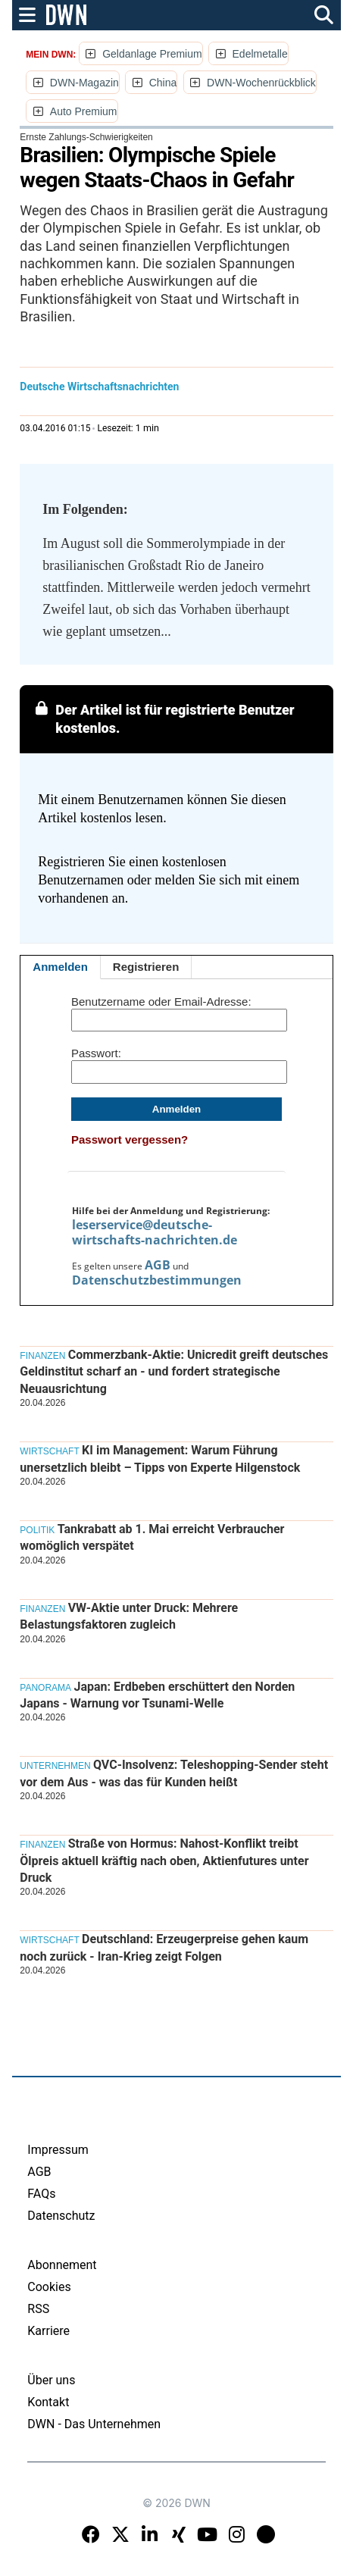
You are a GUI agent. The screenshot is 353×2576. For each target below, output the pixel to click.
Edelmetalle (260, 54)
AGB (157, 1265)
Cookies (48, 2287)
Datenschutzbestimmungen (157, 1280)
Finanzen (42, 1356)
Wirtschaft (49, 1451)
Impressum (58, 2149)
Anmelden (60, 966)
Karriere (48, 2331)
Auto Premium (83, 111)
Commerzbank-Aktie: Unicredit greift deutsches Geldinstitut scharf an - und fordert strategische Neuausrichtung (174, 1371)
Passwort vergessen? (129, 1139)
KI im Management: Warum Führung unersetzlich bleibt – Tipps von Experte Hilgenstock (160, 1458)
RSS (38, 2309)
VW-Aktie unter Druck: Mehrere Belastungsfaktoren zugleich (129, 1616)
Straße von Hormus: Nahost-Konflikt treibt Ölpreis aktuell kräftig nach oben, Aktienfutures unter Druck (164, 1860)
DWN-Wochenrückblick (261, 83)
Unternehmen (55, 1766)
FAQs (41, 2193)
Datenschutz (61, 2215)
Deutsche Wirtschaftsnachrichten (99, 386)
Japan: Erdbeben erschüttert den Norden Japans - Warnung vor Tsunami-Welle (157, 1695)
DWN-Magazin (84, 83)
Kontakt (48, 2402)
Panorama (45, 1687)
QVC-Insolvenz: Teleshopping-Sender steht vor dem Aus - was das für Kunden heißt (174, 1773)
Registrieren (146, 966)
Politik (37, 1530)
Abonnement (61, 2265)
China (163, 83)
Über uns (51, 2380)
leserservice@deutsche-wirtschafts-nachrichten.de (154, 1232)
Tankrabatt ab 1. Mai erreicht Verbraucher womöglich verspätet (152, 1537)
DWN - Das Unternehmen (94, 2424)
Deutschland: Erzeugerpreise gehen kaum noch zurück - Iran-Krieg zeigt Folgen (164, 1947)
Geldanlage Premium (152, 54)
